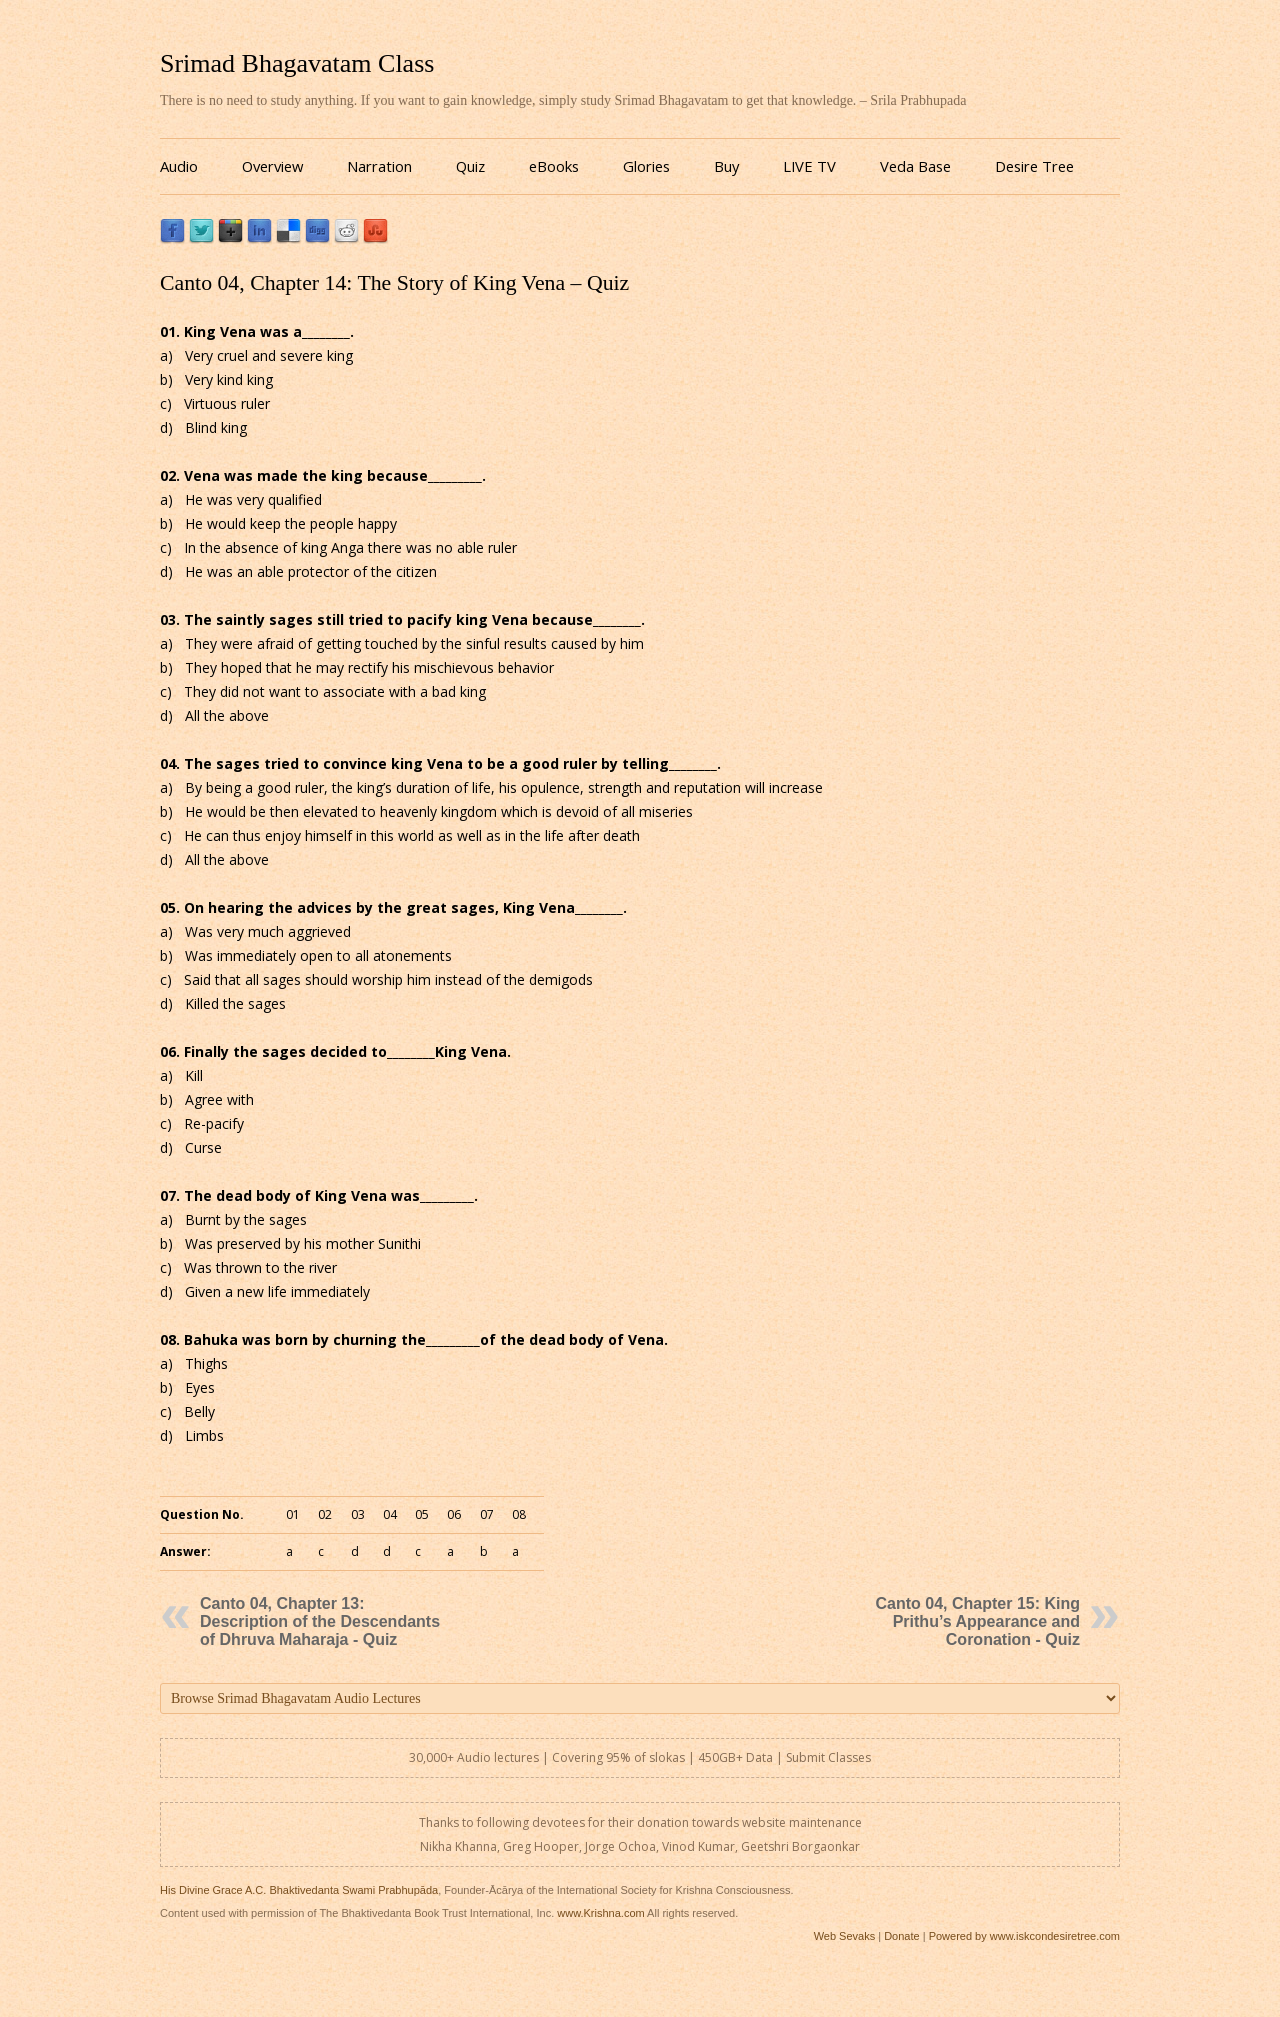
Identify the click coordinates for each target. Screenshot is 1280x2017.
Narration (379, 166)
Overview (272, 166)
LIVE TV (809, 166)
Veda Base (915, 166)
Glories (646, 166)
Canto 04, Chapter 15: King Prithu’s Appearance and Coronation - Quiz (978, 1621)
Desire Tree (1034, 166)
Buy (726, 166)
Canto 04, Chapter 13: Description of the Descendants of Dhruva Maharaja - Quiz (320, 1621)
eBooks (554, 166)
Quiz (470, 166)
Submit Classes (828, 1757)
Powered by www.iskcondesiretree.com (1024, 1936)
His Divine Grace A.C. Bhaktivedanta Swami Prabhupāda (299, 1890)
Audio (179, 166)
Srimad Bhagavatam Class (297, 63)
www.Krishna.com (600, 1913)
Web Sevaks (845, 1936)
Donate (901, 1936)
